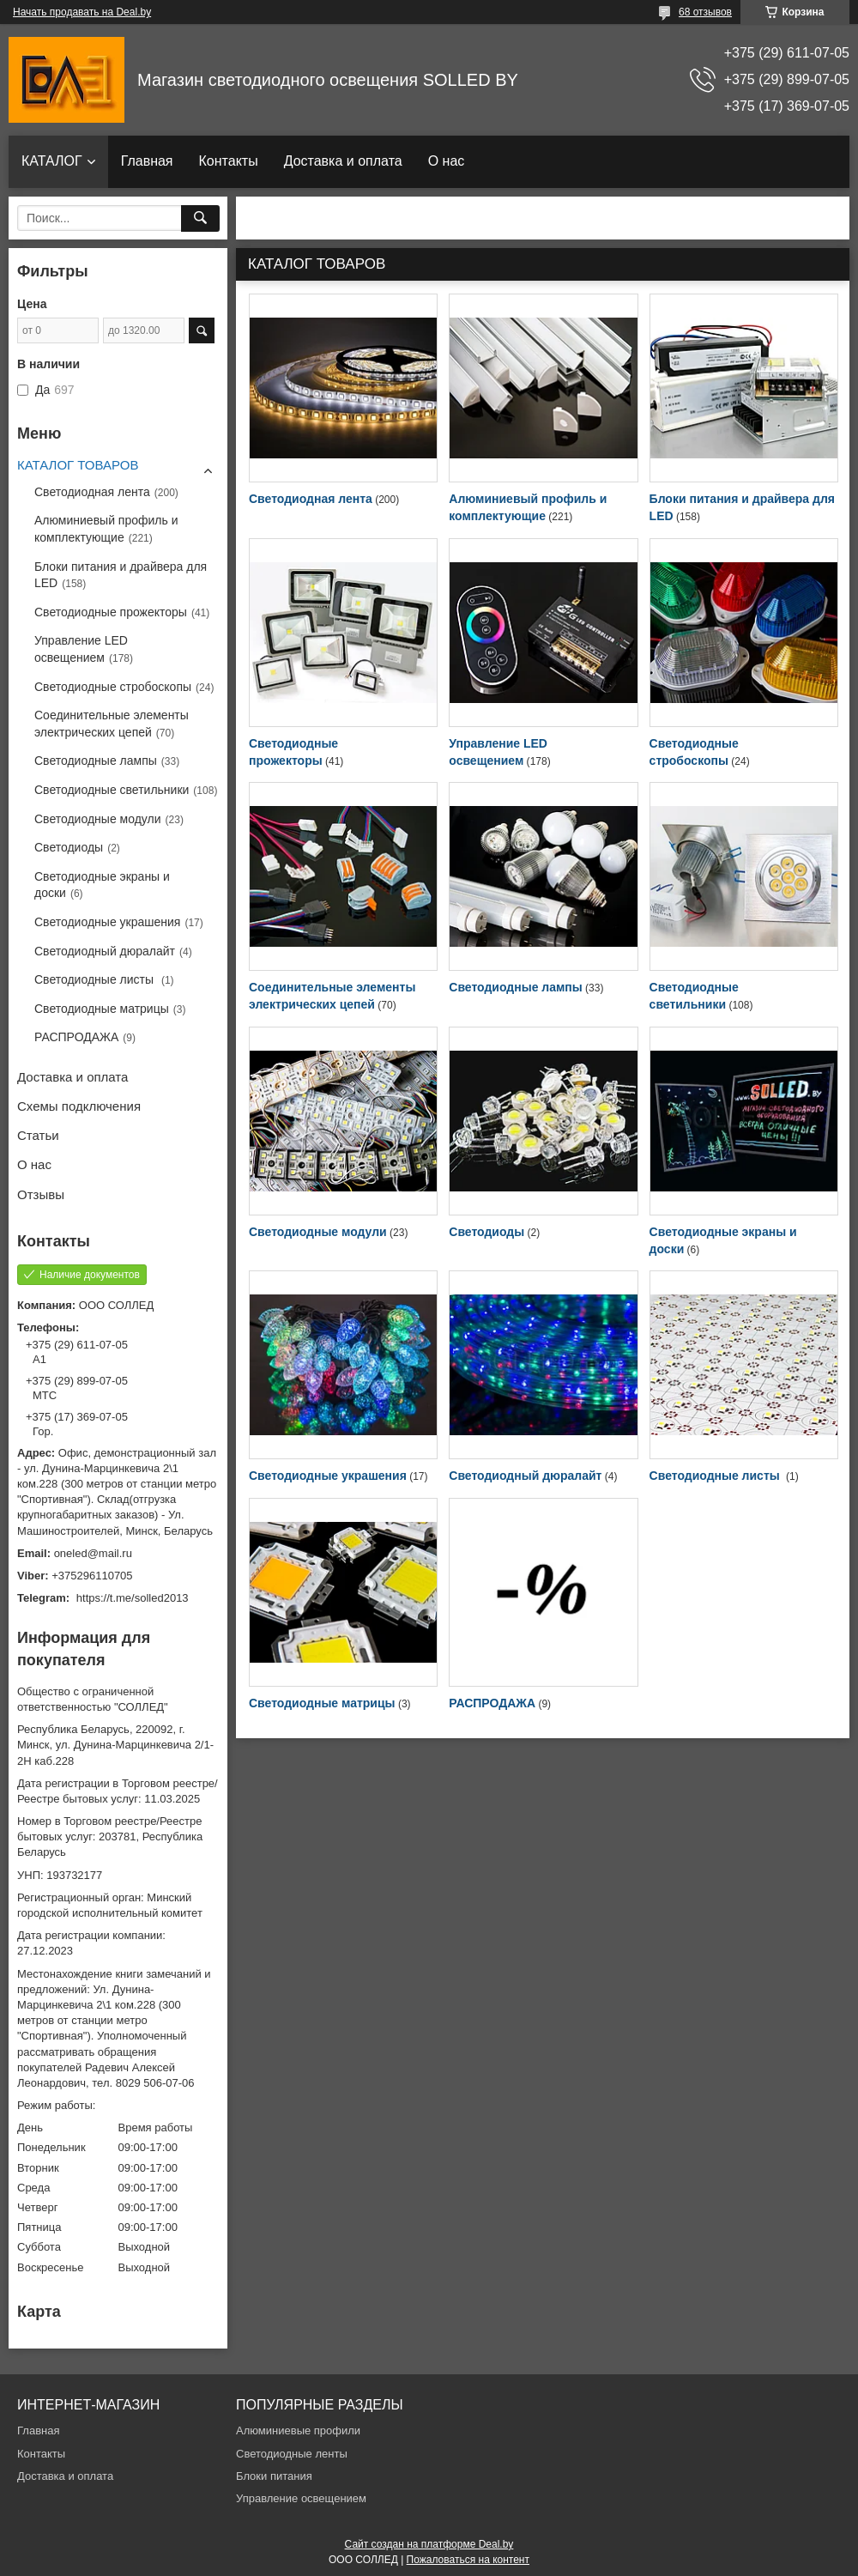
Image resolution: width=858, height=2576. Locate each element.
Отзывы (40, 1194)
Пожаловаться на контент (468, 2560)
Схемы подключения (79, 1106)
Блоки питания (274, 2476)
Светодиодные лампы (515, 987)
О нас (446, 161)
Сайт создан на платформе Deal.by (429, 2544)
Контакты (228, 161)
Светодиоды (486, 1232)
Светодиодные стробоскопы (112, 687)
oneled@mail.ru (93, 1553)
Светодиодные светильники (111, 790)
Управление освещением (301, 2498)
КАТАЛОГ (51, 161)
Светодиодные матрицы (322, 1703)
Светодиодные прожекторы (110, 612)
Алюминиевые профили (298, 2430)
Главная (147, 161)
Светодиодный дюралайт (525, 1475)
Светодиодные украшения (328, 1475)
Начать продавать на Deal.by (82, 12)
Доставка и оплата (343, 161)
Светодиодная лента (310, 499)
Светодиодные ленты (291, 2453)
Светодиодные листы (716, 1475)
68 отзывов (705, 12)
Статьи (38, 1135)
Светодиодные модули (318, 1232)
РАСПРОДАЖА (492, 1703)
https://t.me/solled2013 (132, 1597)
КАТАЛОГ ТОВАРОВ (77, 465)
